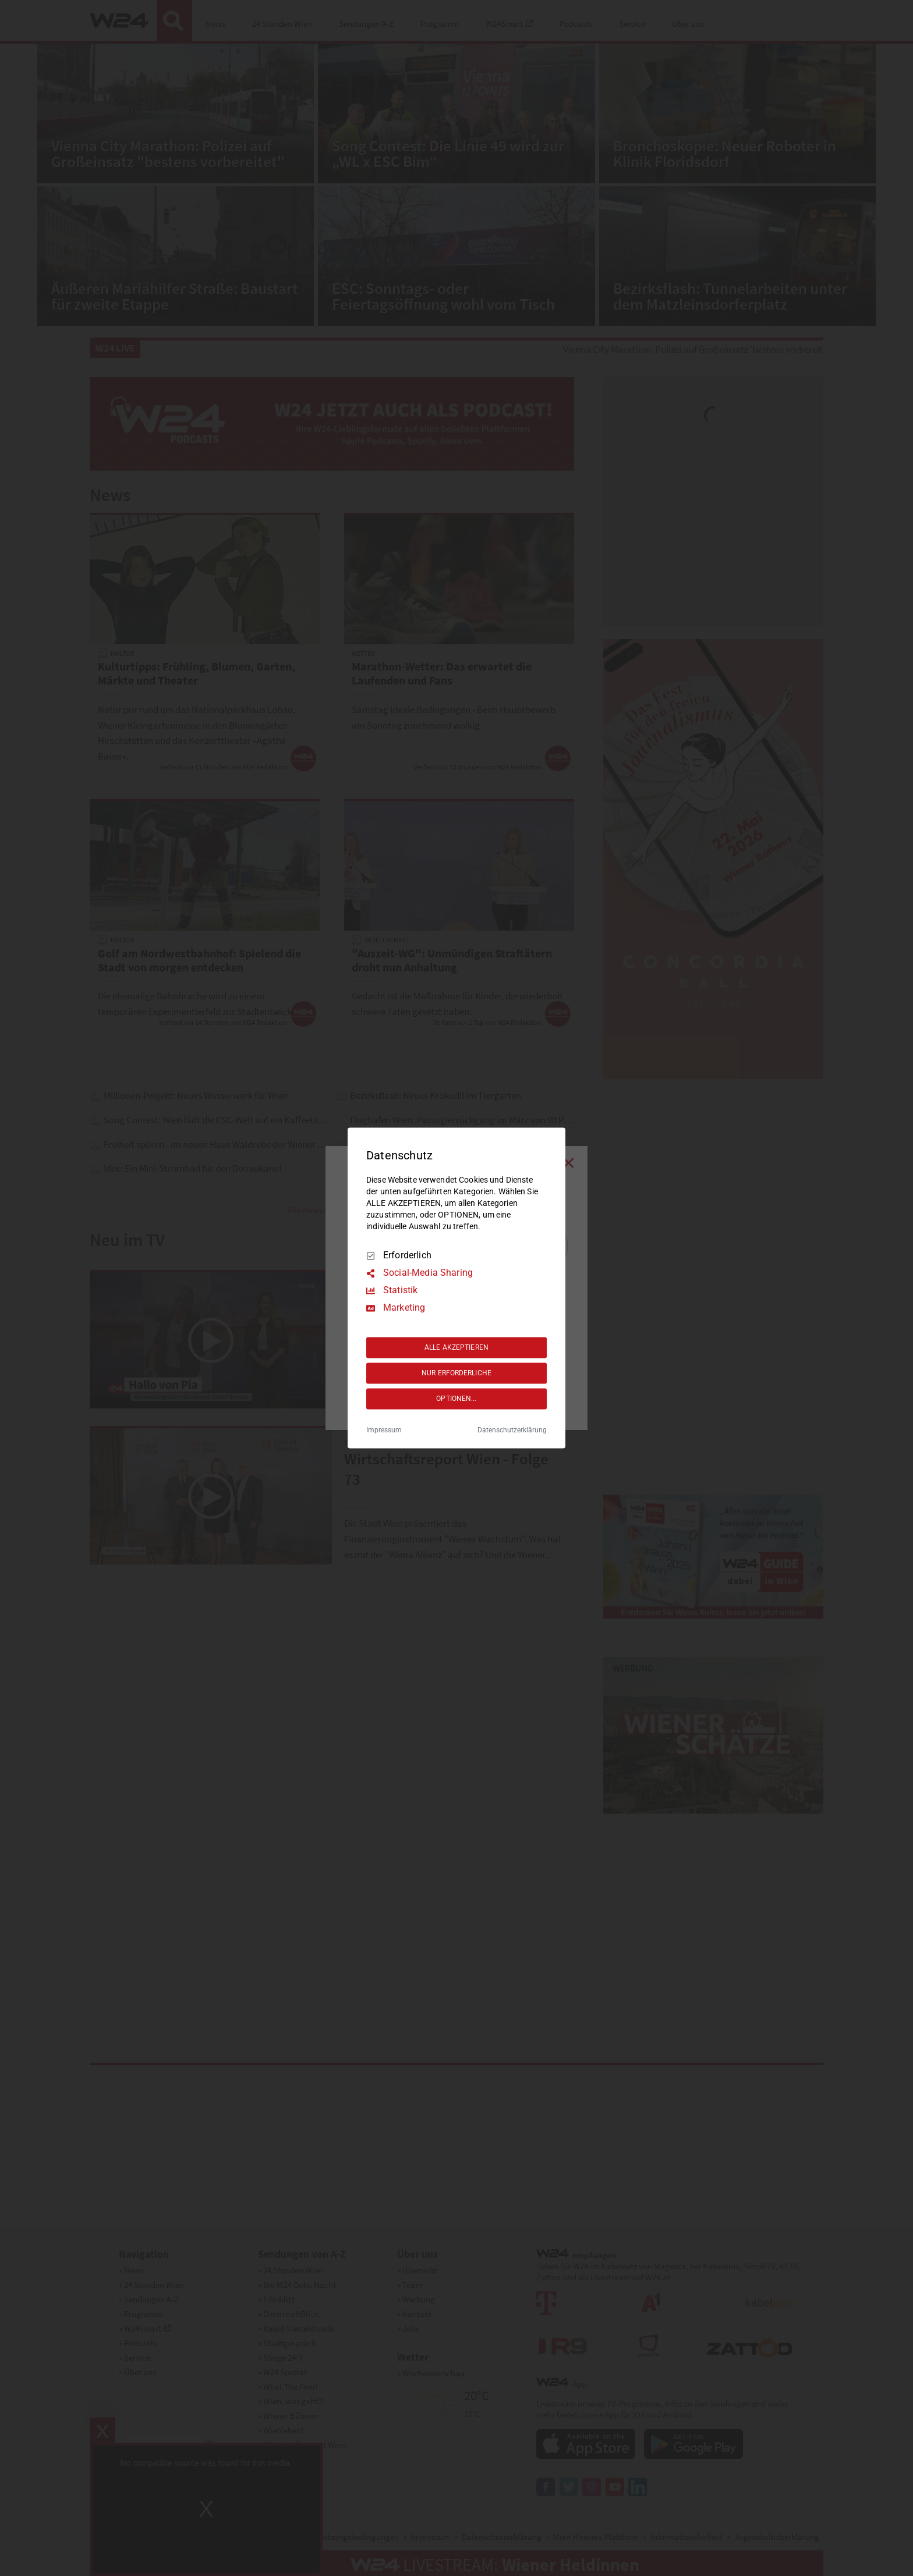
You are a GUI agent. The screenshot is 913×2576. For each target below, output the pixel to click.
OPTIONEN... (456, 1399)
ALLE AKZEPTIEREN (456, 1347)
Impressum (384, 1430)
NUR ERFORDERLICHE (456, 1373)
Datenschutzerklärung (512, 1430)
